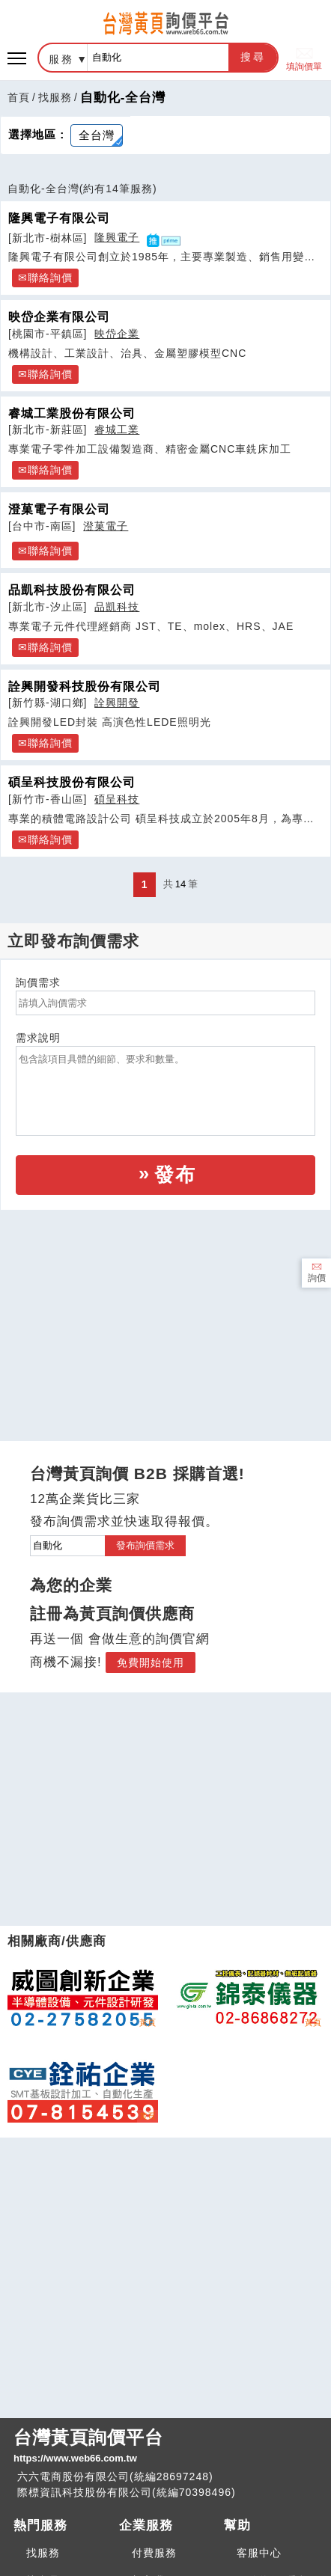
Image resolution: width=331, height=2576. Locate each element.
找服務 (55, 97)
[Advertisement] (165, 1311)
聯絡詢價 (50, 278)
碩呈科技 (116, 799)
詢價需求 (38, 982)
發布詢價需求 (145, 1545)
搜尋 (253, 57)
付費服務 (154, 2553)
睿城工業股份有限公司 (72, 413)
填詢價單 (304, 58)
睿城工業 (116, 429)
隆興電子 (116, 237)
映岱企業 (116, 334)
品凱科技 (116, 607)
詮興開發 (116, 703)
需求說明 (38, 1038)
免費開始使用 (150, 1662)
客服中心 (259, 2553)
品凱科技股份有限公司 (72, 589)
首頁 (18, 97)
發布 (175, 1174)
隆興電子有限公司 (59, 217)
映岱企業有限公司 (59, 316)
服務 (61, 59)
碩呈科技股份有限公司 (72, 782)
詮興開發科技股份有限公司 (84, 686)
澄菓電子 (105, 526)
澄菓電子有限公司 (59, 508)
